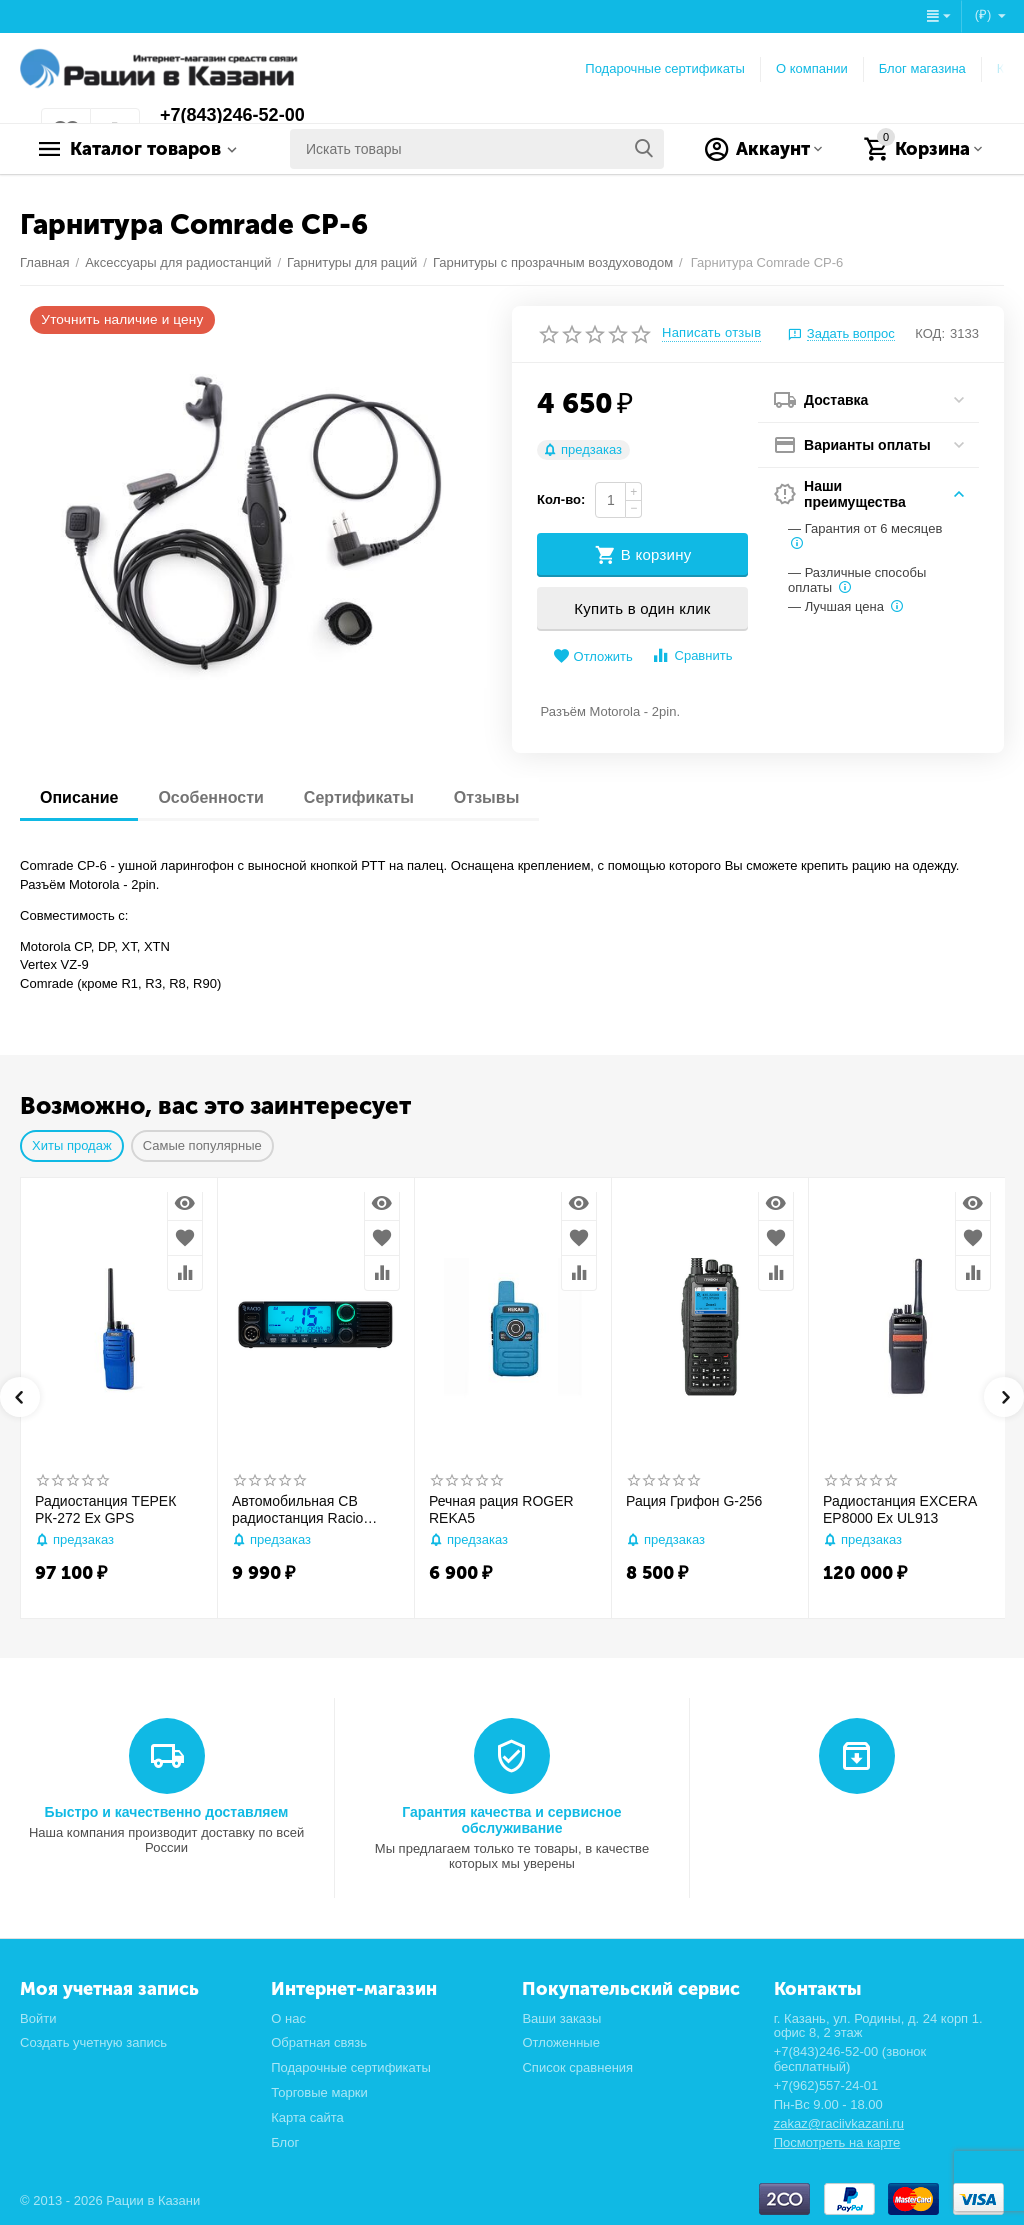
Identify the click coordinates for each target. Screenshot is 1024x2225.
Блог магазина (922, 68)
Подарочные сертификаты (665, 68)
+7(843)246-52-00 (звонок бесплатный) (850, 2059)
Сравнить (691, 655)
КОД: (930, 333)
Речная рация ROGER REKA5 (501, 1509)
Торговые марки (319, 2092)
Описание (79, 797)
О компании (812, 68)
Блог (285, 2142)
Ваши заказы (561, 2018)
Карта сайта (307, 2117)
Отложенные (561, 2042)
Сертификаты (359, 797)
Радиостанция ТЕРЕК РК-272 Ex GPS (105, 1509)
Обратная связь (319, 2042)
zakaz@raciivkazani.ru (839, 2123)
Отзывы (486, 797)
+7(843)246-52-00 (232, 115)
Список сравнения (577, 2067)
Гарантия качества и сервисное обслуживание (511, 1820)
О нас (288, 2018)
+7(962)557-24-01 (826, 2085)
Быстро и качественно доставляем (167, 1812)
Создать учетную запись (93, 2042)
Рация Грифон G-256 (694, 1501)
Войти (38, 2018)
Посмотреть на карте (837, 2142)
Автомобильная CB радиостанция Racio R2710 (297, 1510)
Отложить (593, 656)
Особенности (210, 797)
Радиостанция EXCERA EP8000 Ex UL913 (899, 1509)
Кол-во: (561, 499)
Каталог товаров (145, 149)
